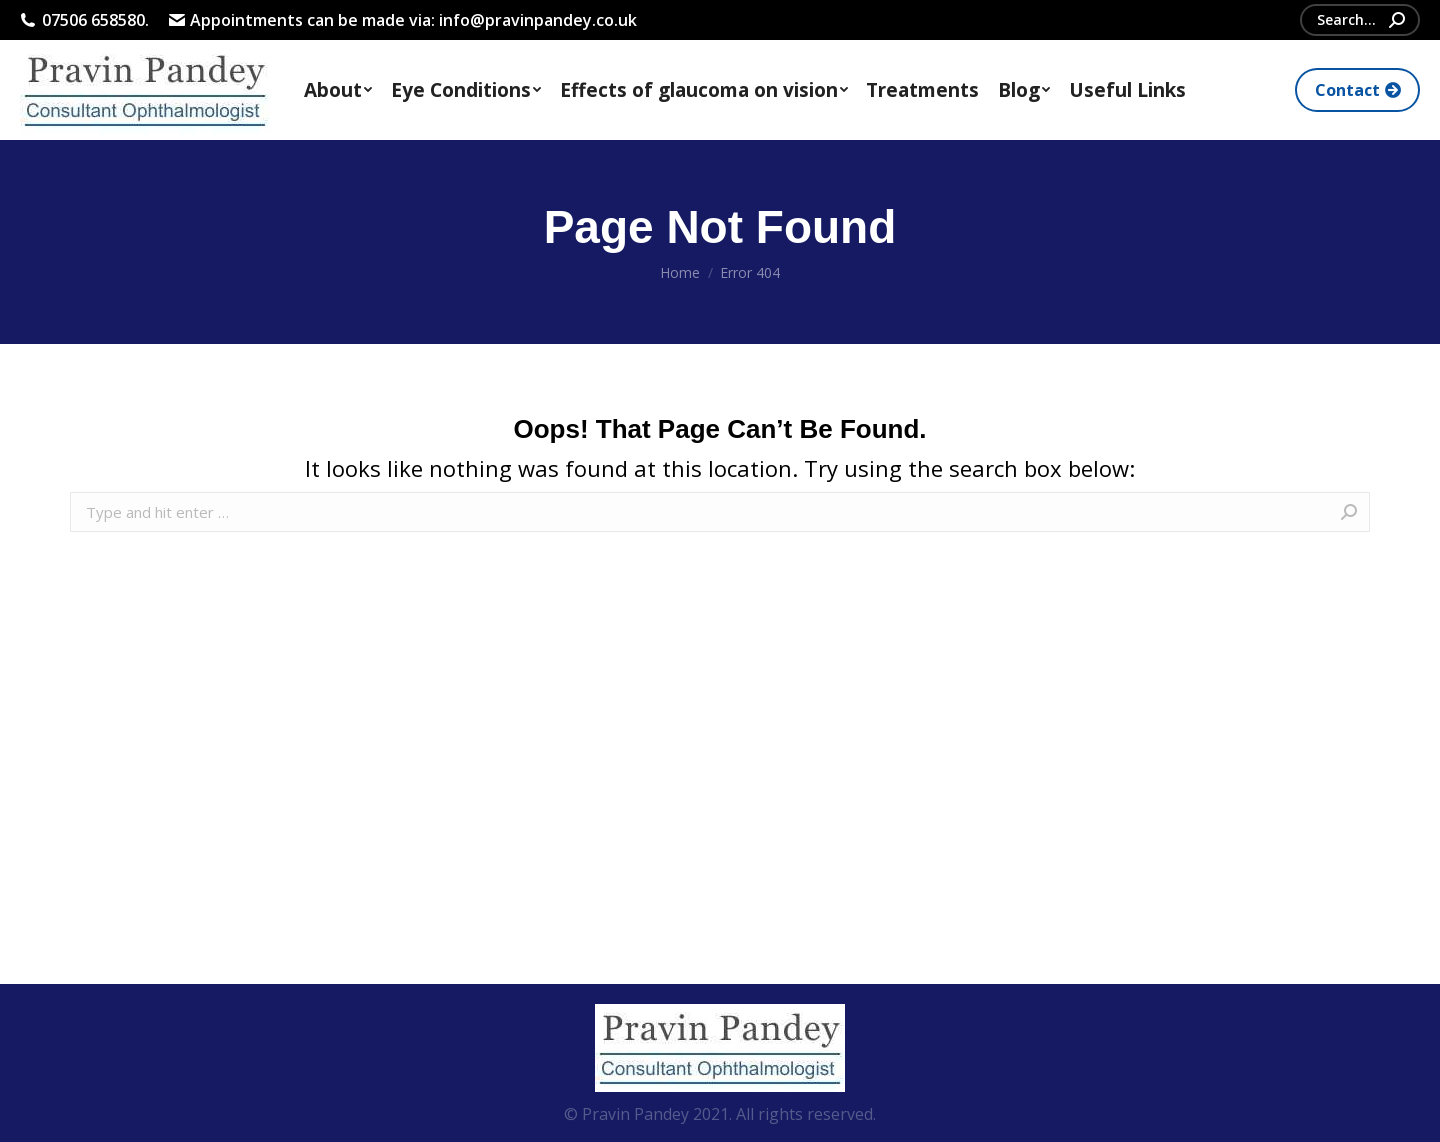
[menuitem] (338, 90)
